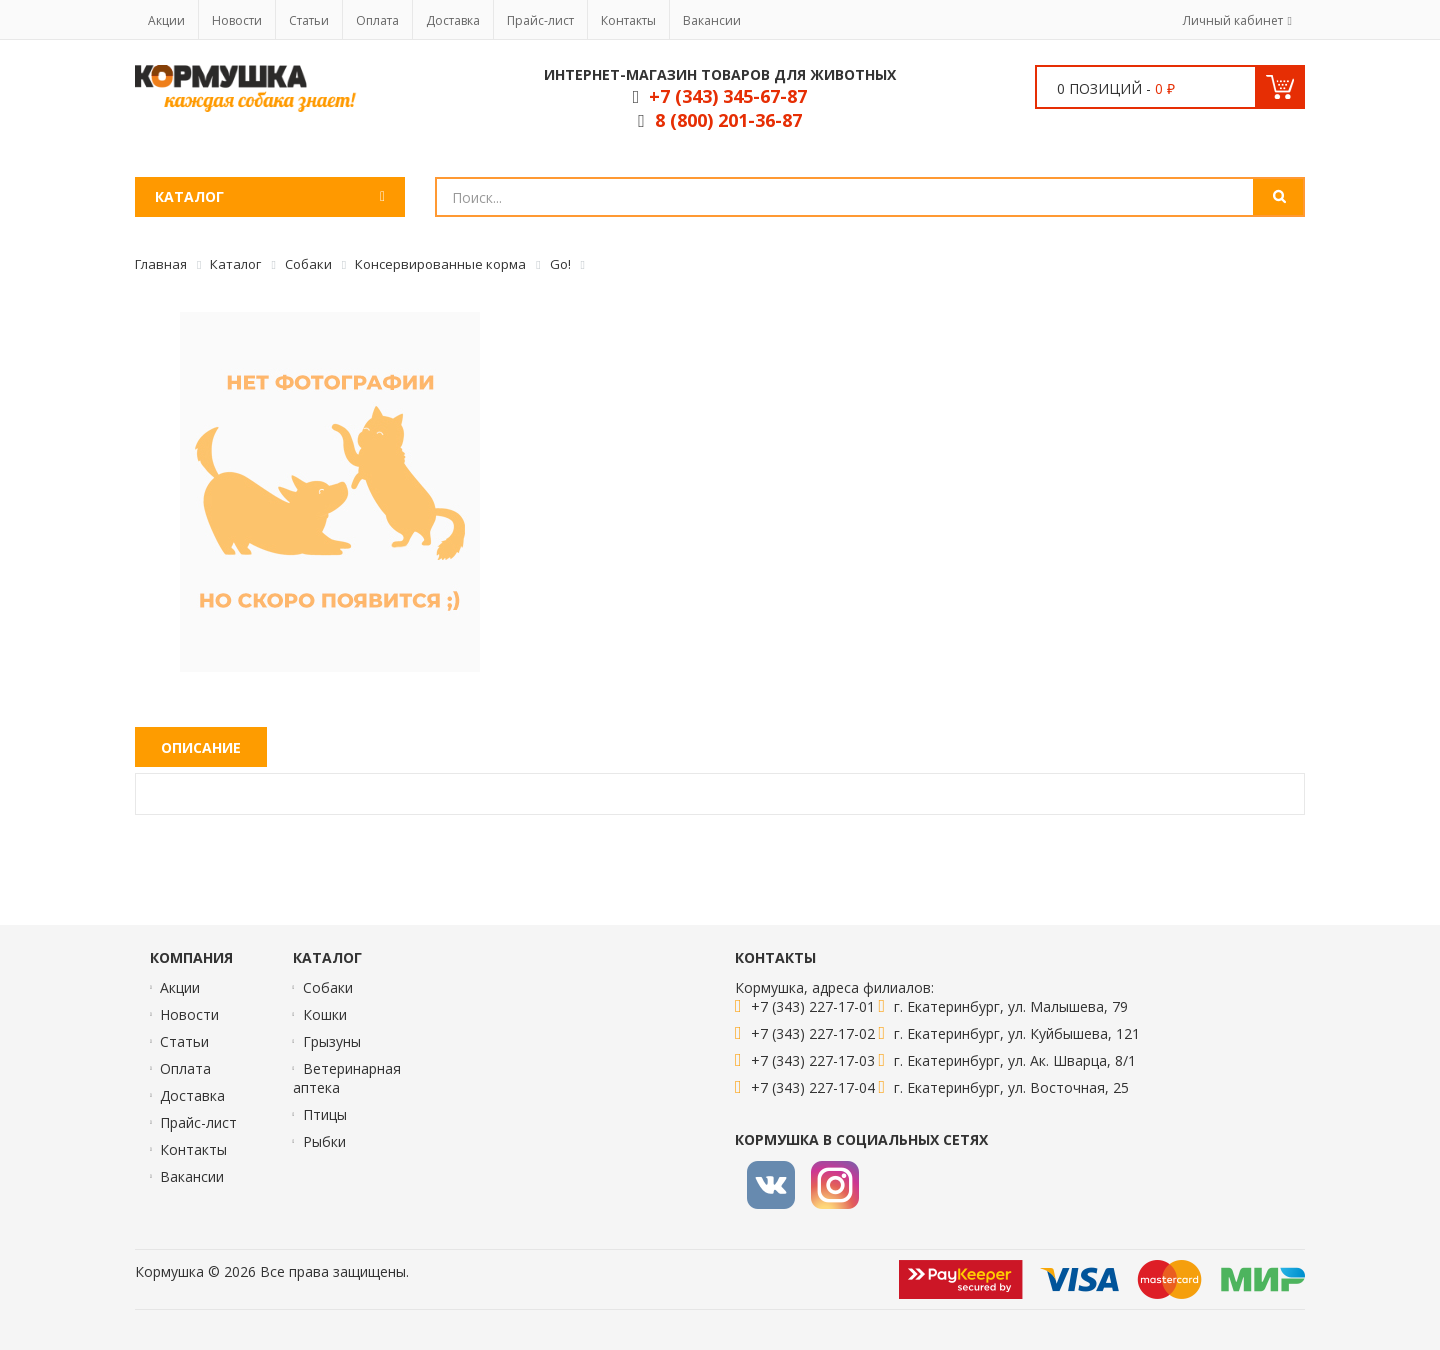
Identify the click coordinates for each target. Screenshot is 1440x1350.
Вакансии (712, 20)
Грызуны (332, 1041)
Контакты (628, 20)
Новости (237, 20)
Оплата (377, 20)
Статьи (309, 20)
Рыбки (324, 1141)
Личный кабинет (1233, 20)
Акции (166, 20)
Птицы (325, 1114)
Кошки (325, 1014)
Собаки (328, 987)
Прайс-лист (540, 20)
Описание (201, 747)
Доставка (453, 20)
